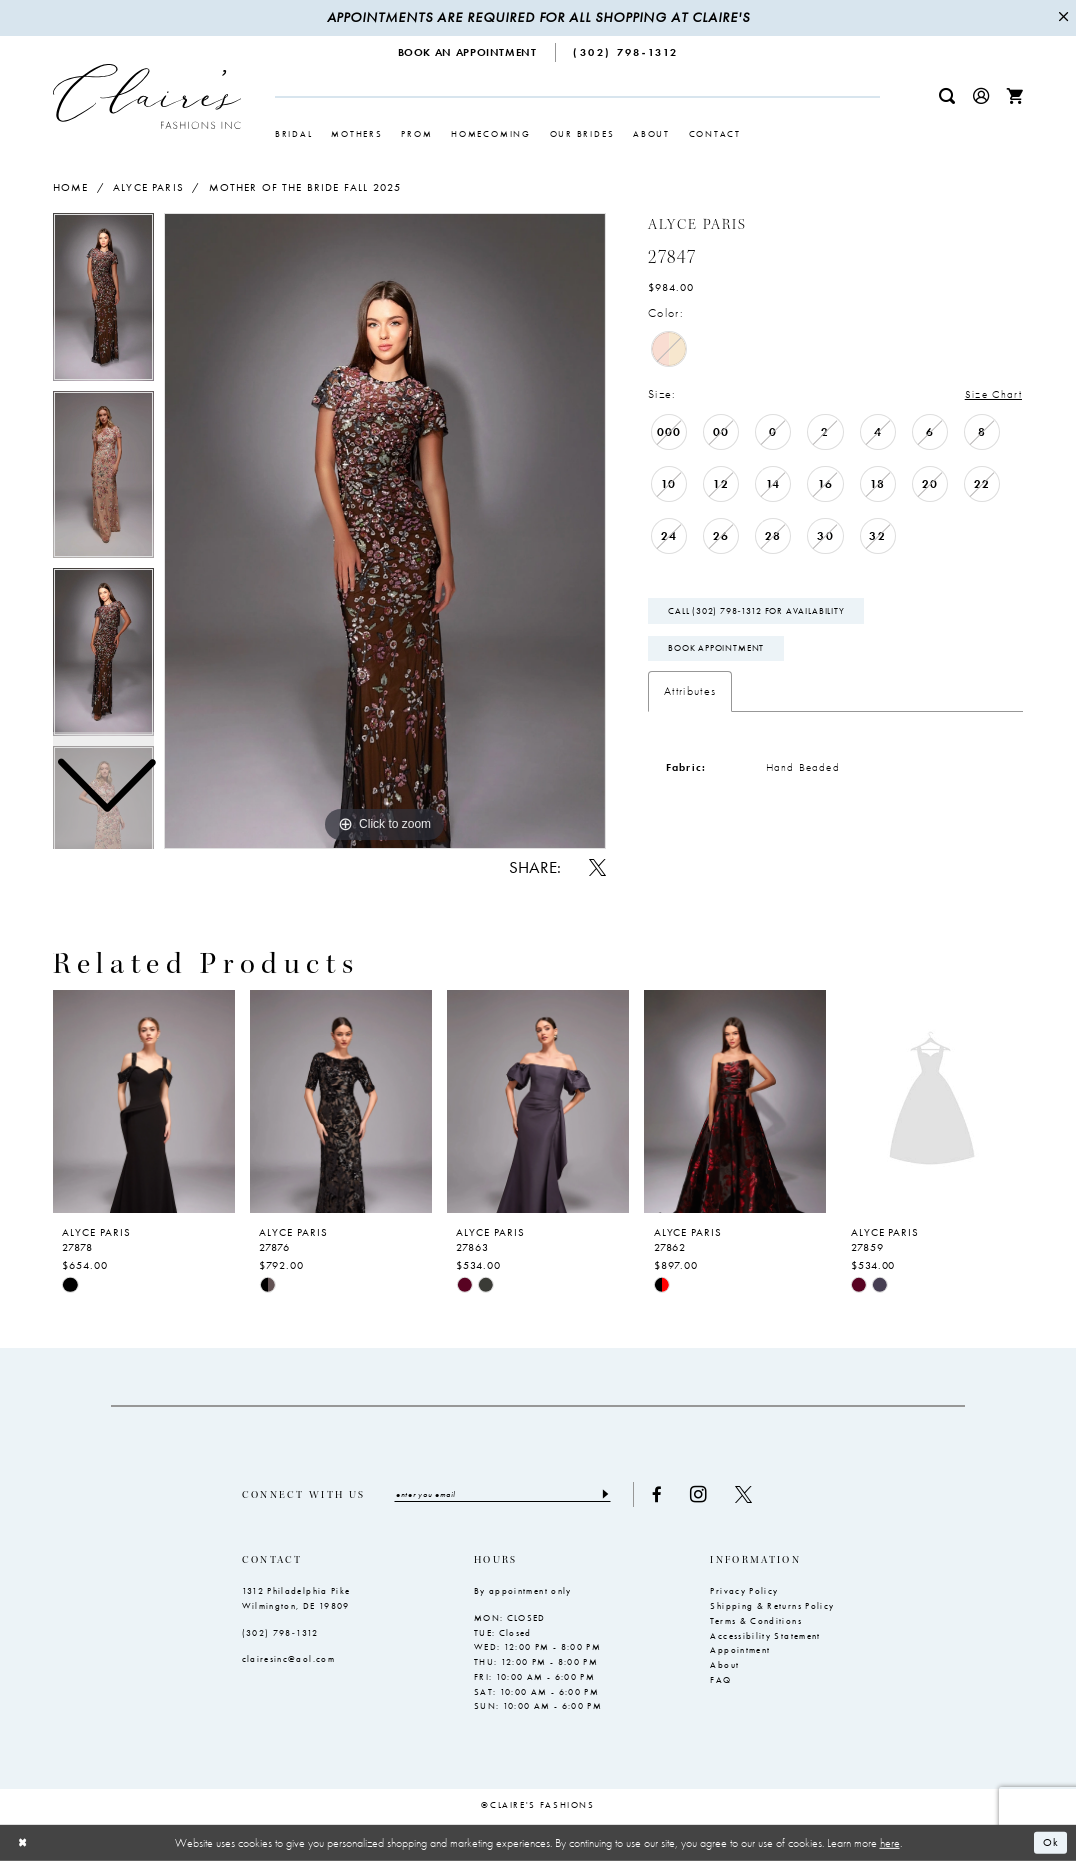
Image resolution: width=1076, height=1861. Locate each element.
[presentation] (144, 1102)
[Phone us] (626, 52)
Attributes (690, 692)
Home (71, 187)
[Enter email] (504, 1494)
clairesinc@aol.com (288, 1659)
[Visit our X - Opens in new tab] (746, 1494)
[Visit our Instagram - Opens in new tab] (701, 1494)
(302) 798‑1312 (280, 1633)
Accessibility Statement (765, 1636)
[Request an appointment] (468, 52)
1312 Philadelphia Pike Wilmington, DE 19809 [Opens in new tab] (296, 1599)
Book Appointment (716, 649)
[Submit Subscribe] (606, 1494)
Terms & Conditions (755, 1621)
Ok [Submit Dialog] (1050, 1842)
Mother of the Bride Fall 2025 (305, 187)
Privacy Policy (744, 1592)
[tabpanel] (385, 531)
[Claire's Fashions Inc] (147, 96)
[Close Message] (1062, 18)
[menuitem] (468, 52)
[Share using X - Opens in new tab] (597, 867)
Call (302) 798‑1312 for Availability (756, 611)
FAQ (720, 1680)
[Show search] (947, 96)
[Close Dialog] (23, 1842)
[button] (981, 96)
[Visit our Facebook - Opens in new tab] (660, 1494)
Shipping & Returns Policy (772, 1606)
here (890, 1842)
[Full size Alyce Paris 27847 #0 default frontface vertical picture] (385, 531)
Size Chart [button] (992, 394)
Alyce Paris (148, 187)
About (724, 1665)
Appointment (740, 1651)
